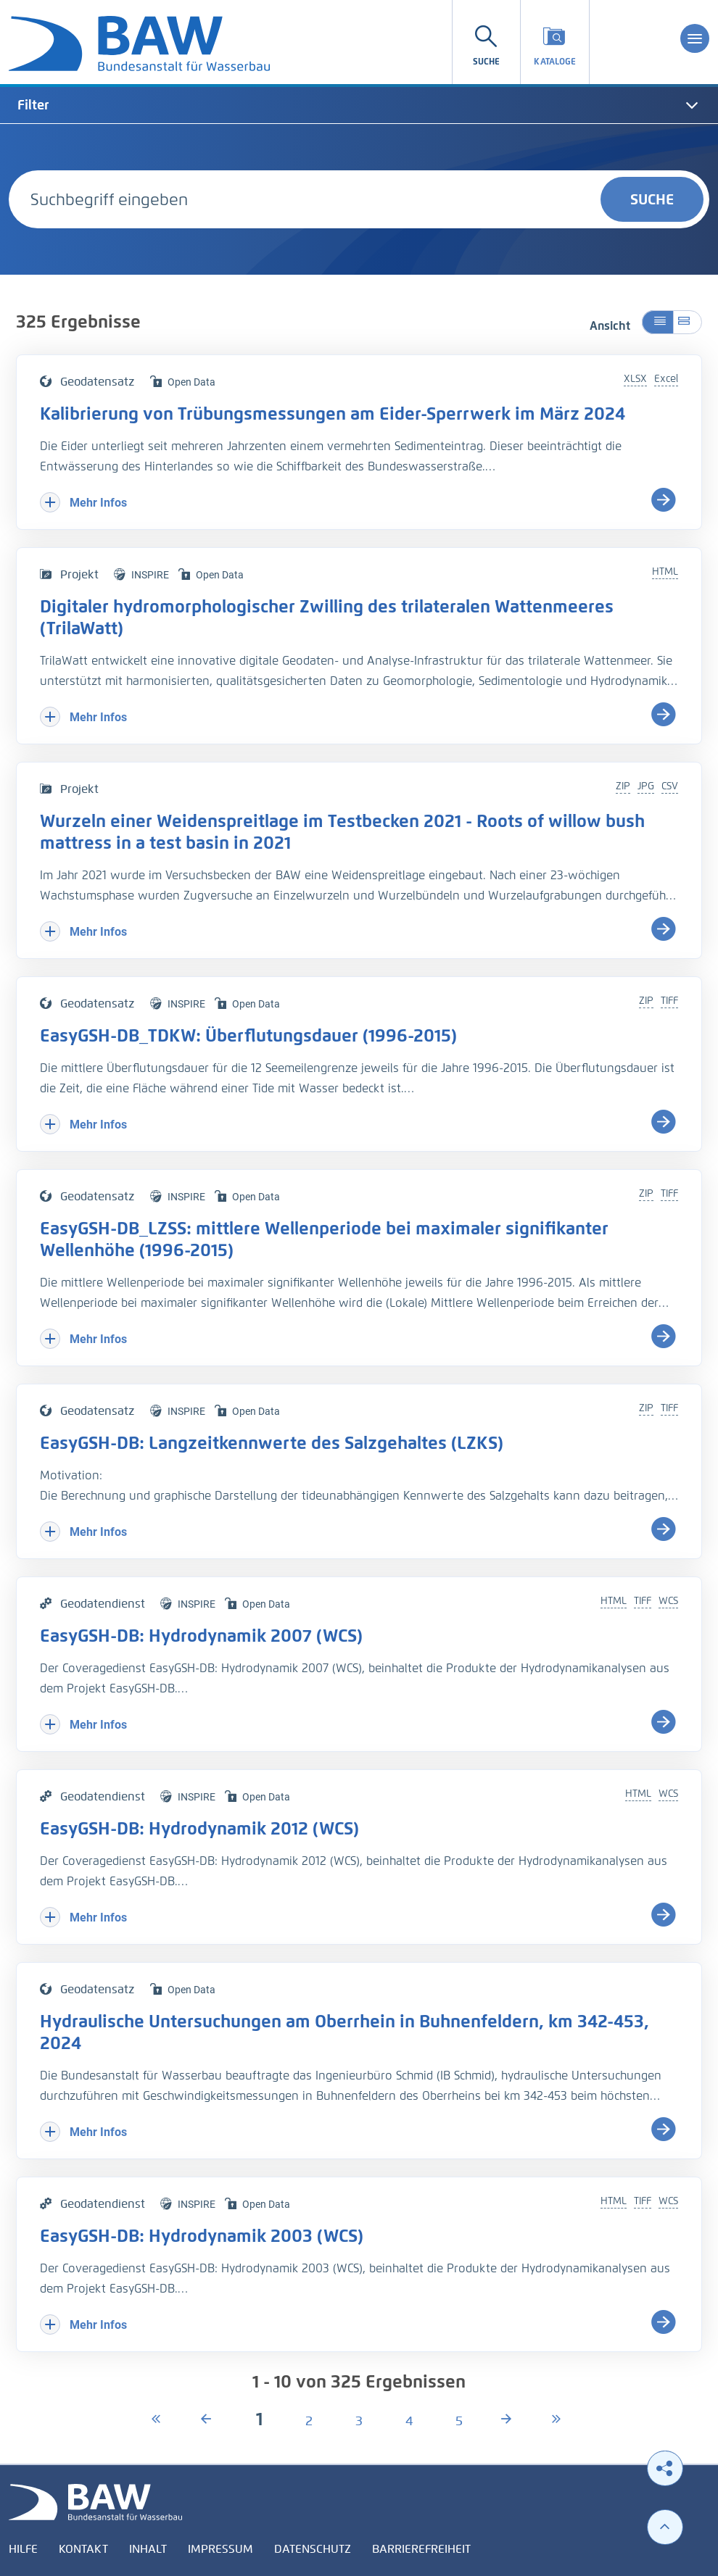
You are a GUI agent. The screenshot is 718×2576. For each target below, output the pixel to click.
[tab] (359, 105)
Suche (652, 199)
